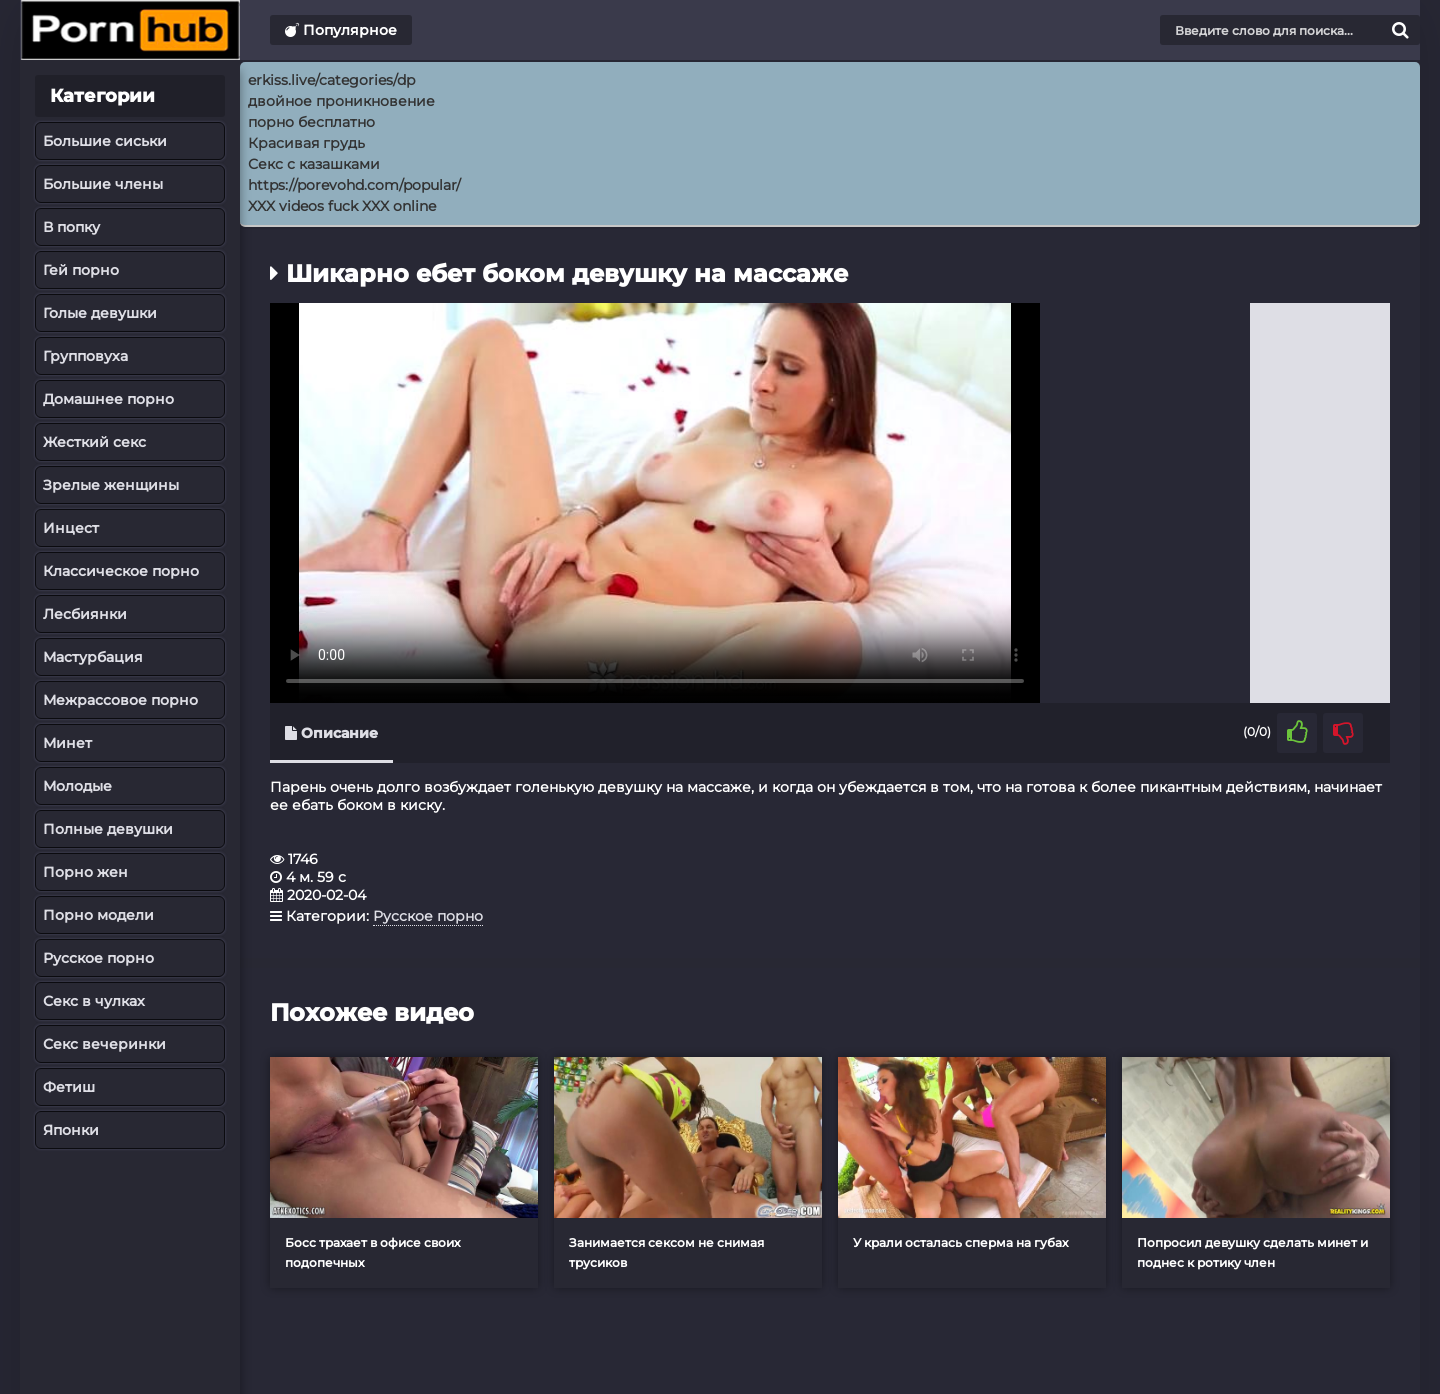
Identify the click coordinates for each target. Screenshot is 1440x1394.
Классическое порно (121, 571)
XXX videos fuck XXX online (342, 206)
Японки (71, 1130)
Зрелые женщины (111, 485)
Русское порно (98, 958)
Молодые (77, 786)
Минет (67, 743)
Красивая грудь (306, 143)
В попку (71, 227)
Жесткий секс (94, 442)
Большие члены (103, 184)
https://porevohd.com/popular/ (354, 185)
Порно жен (85, 872)
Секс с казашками (314, 164)
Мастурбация (93, 657)
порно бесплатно (311, 122)
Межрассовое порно (120, 700)
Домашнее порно (108, 399)
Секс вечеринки (104, 1044)
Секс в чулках (94, 1001)
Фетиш (69, 1087)
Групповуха (85, 356)
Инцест (71, 528)
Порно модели (98, 915)
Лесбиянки (85, 614)
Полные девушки (108, 829)
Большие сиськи (105, 141)
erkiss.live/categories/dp (331, 80)
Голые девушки (100, 313)
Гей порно (81, 270)
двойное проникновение (341, 101)
